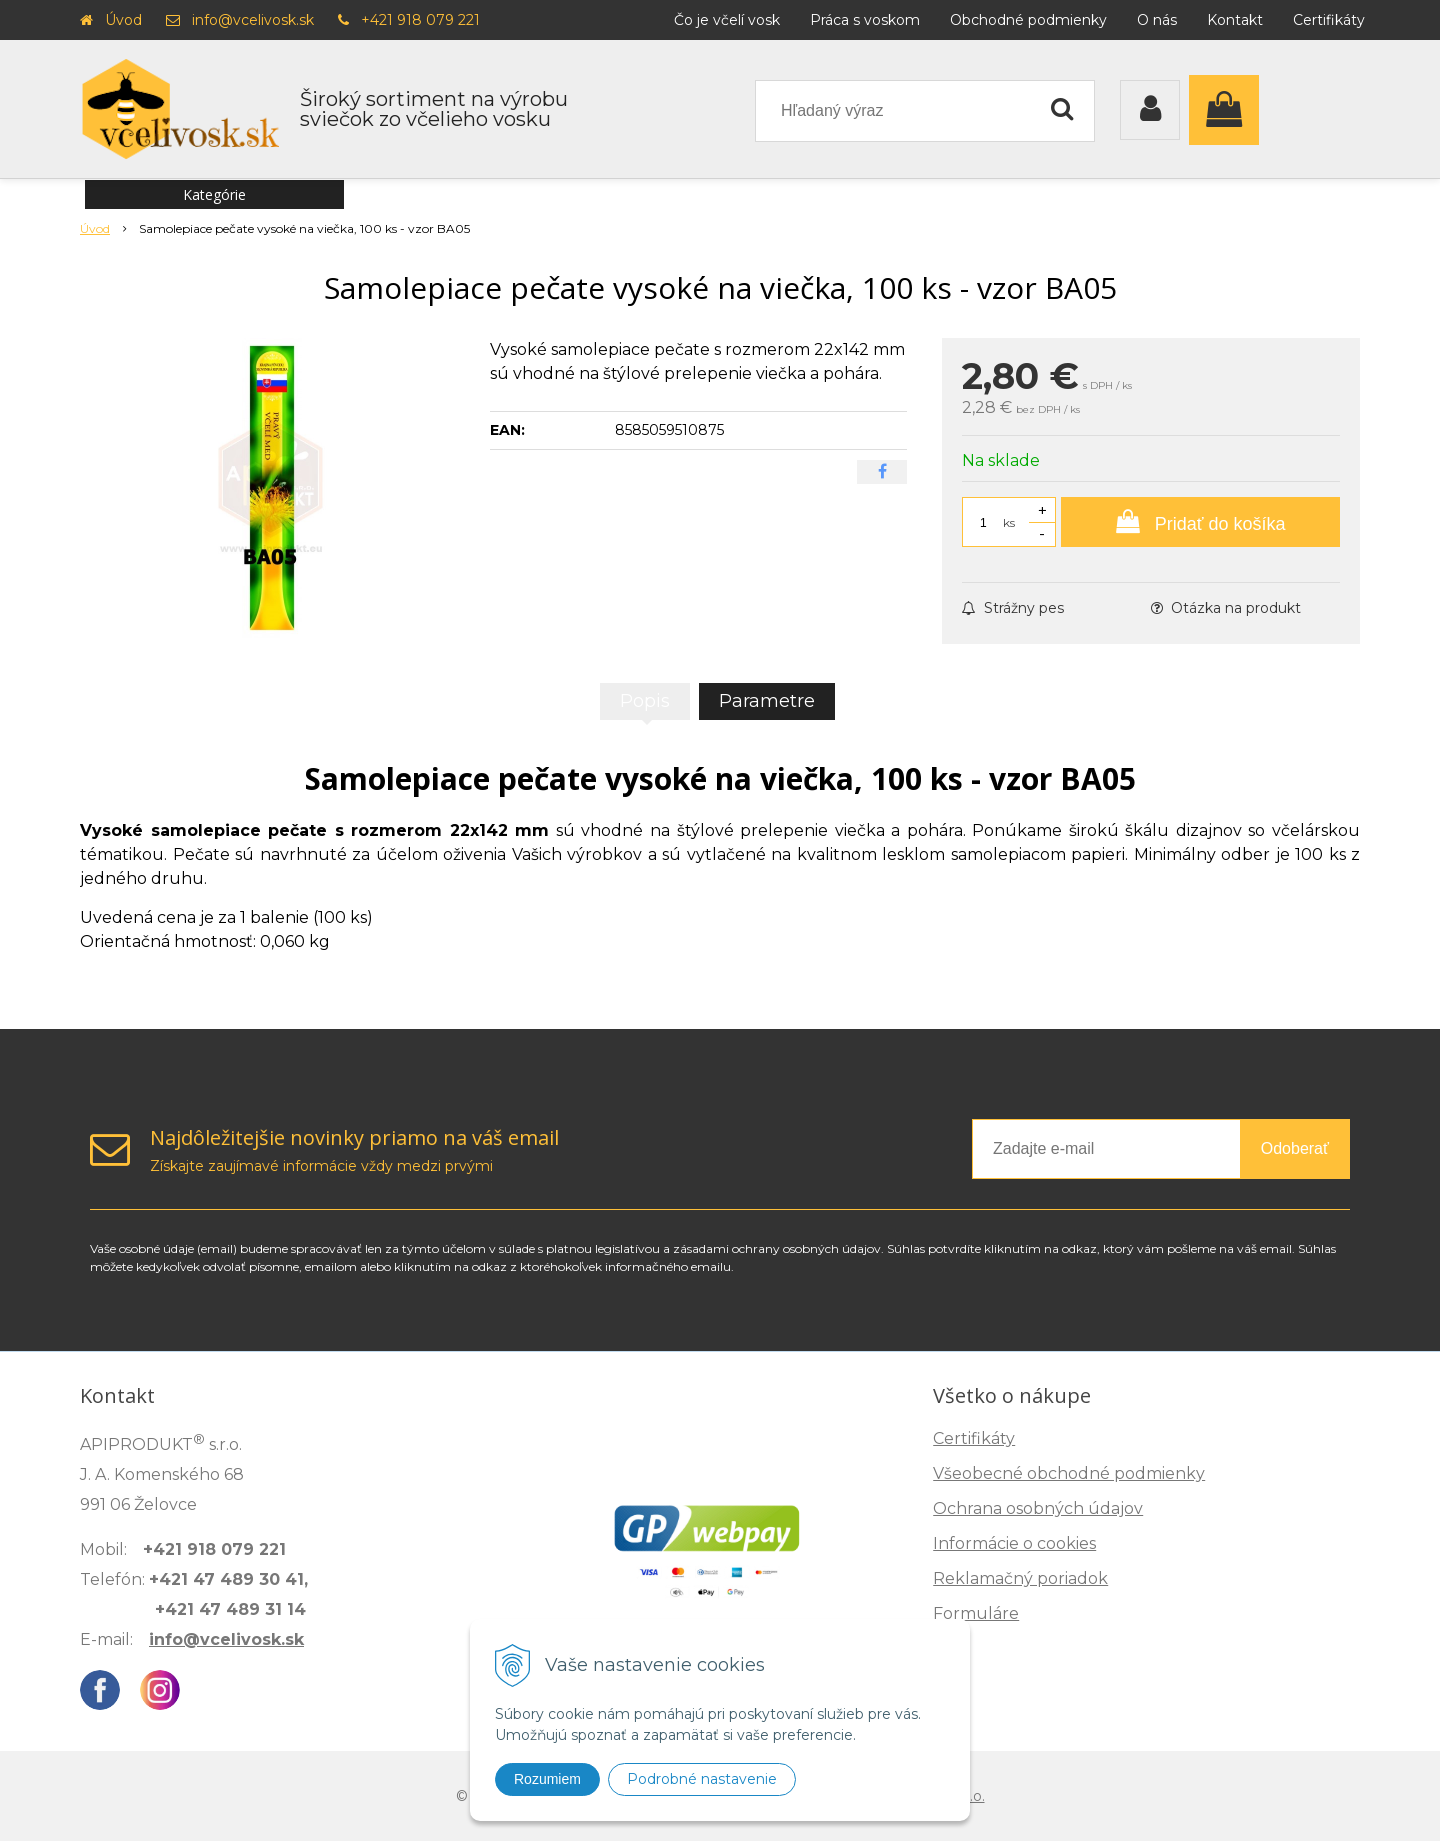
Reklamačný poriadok (1020, 1578)
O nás (1157, 20)
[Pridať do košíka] (1200, 522)
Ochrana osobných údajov (1038, 1508)
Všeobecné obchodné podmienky (1069, 1473)
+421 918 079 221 (420, 20)
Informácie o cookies (1014, 1543)
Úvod (123, 20)
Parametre (767, 701)
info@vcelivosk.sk (253, 20)
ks (1009, 522)
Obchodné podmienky (1028, 20)
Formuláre (976, 1613)
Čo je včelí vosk (727, 20)
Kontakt (1235, 20)
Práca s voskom (865, 20)
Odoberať (1295, 1148)
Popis (645, 701)
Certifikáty (1329, 20)
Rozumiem (547, 1779)
